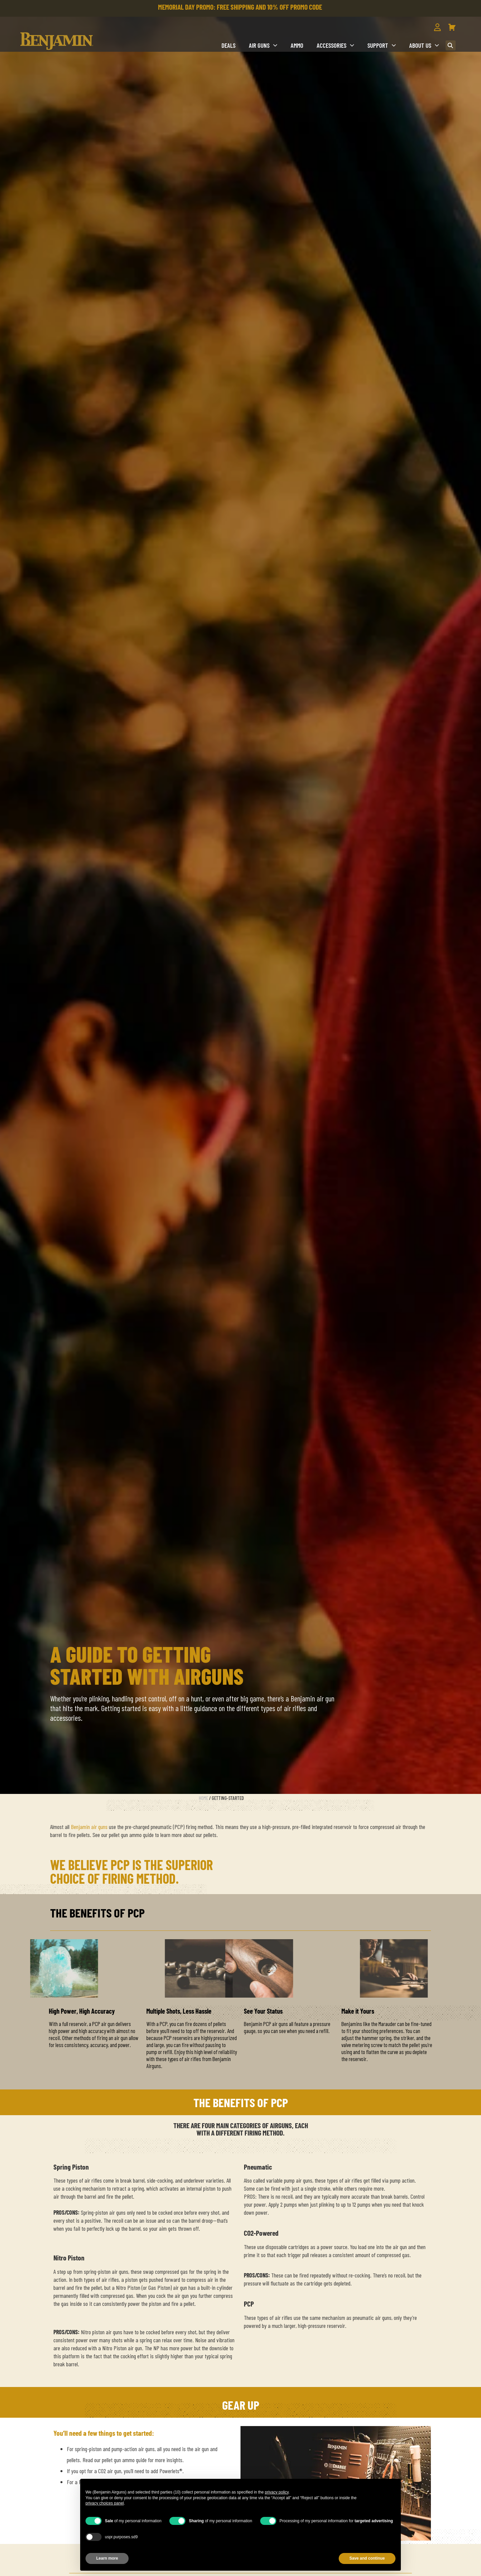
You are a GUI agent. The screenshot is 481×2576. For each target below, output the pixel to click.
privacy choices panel (105, 2503)
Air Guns (263, 45)
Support (381, 45)
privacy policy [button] (277, 2492)
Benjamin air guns (89, 1826)
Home (203, 1798)
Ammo (297, 45)
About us (424, 45)
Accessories (335, 45)
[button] (451, 45)
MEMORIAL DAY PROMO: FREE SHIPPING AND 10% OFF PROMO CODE (240, 6)
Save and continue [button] (367, 2558)
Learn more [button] (107, 2558)
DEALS (228, 45)
